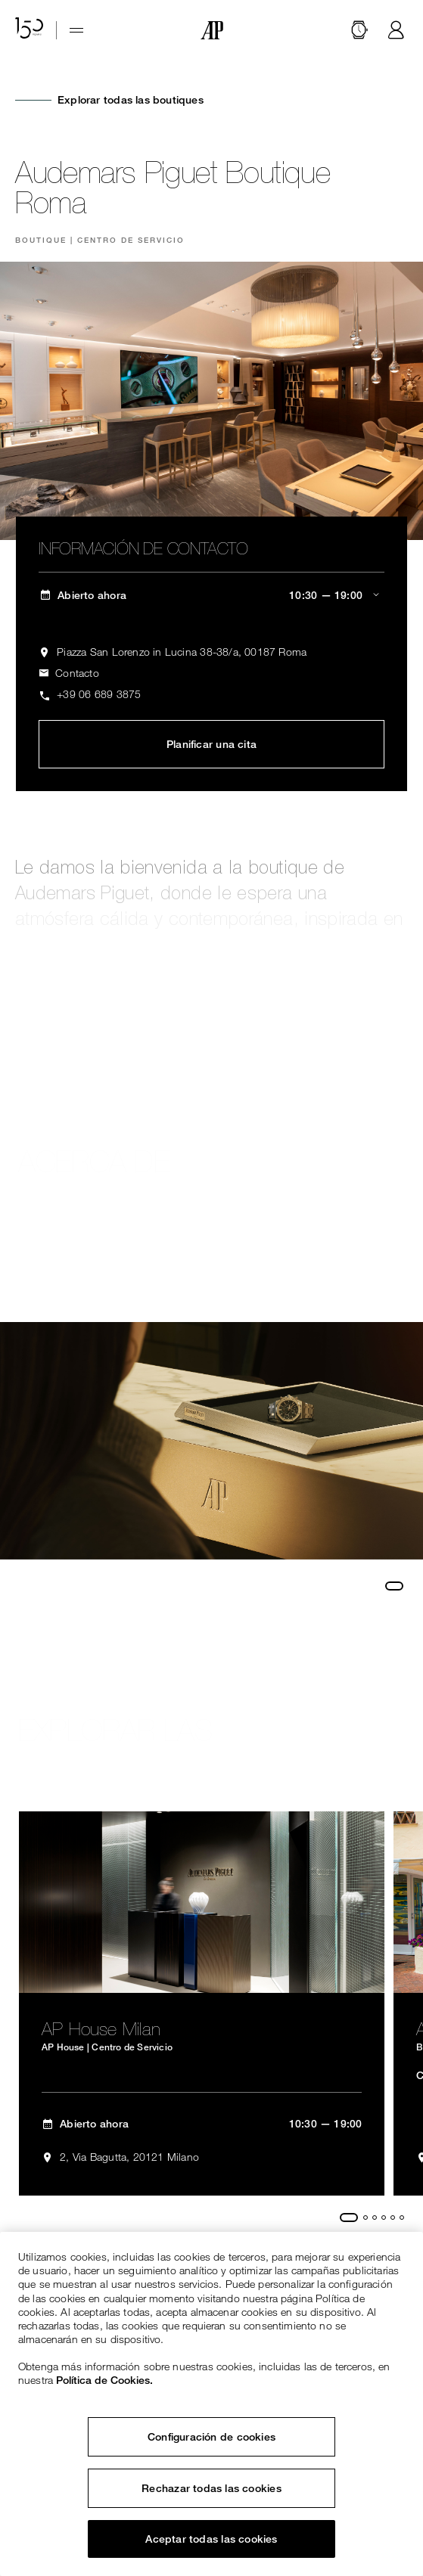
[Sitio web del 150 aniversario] (29, 30)
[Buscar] (359, 30)
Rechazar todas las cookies (211, 2488)
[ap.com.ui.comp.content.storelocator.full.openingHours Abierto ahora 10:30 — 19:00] (211, 596)
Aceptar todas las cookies (211, 2539)
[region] (211, 2404)
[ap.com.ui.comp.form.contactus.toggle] (69, 673)
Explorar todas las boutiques (131, 100)
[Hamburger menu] (76, 30)
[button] (359, 30)
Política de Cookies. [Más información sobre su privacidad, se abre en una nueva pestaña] (104, 2380)
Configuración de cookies (211, 2437)
